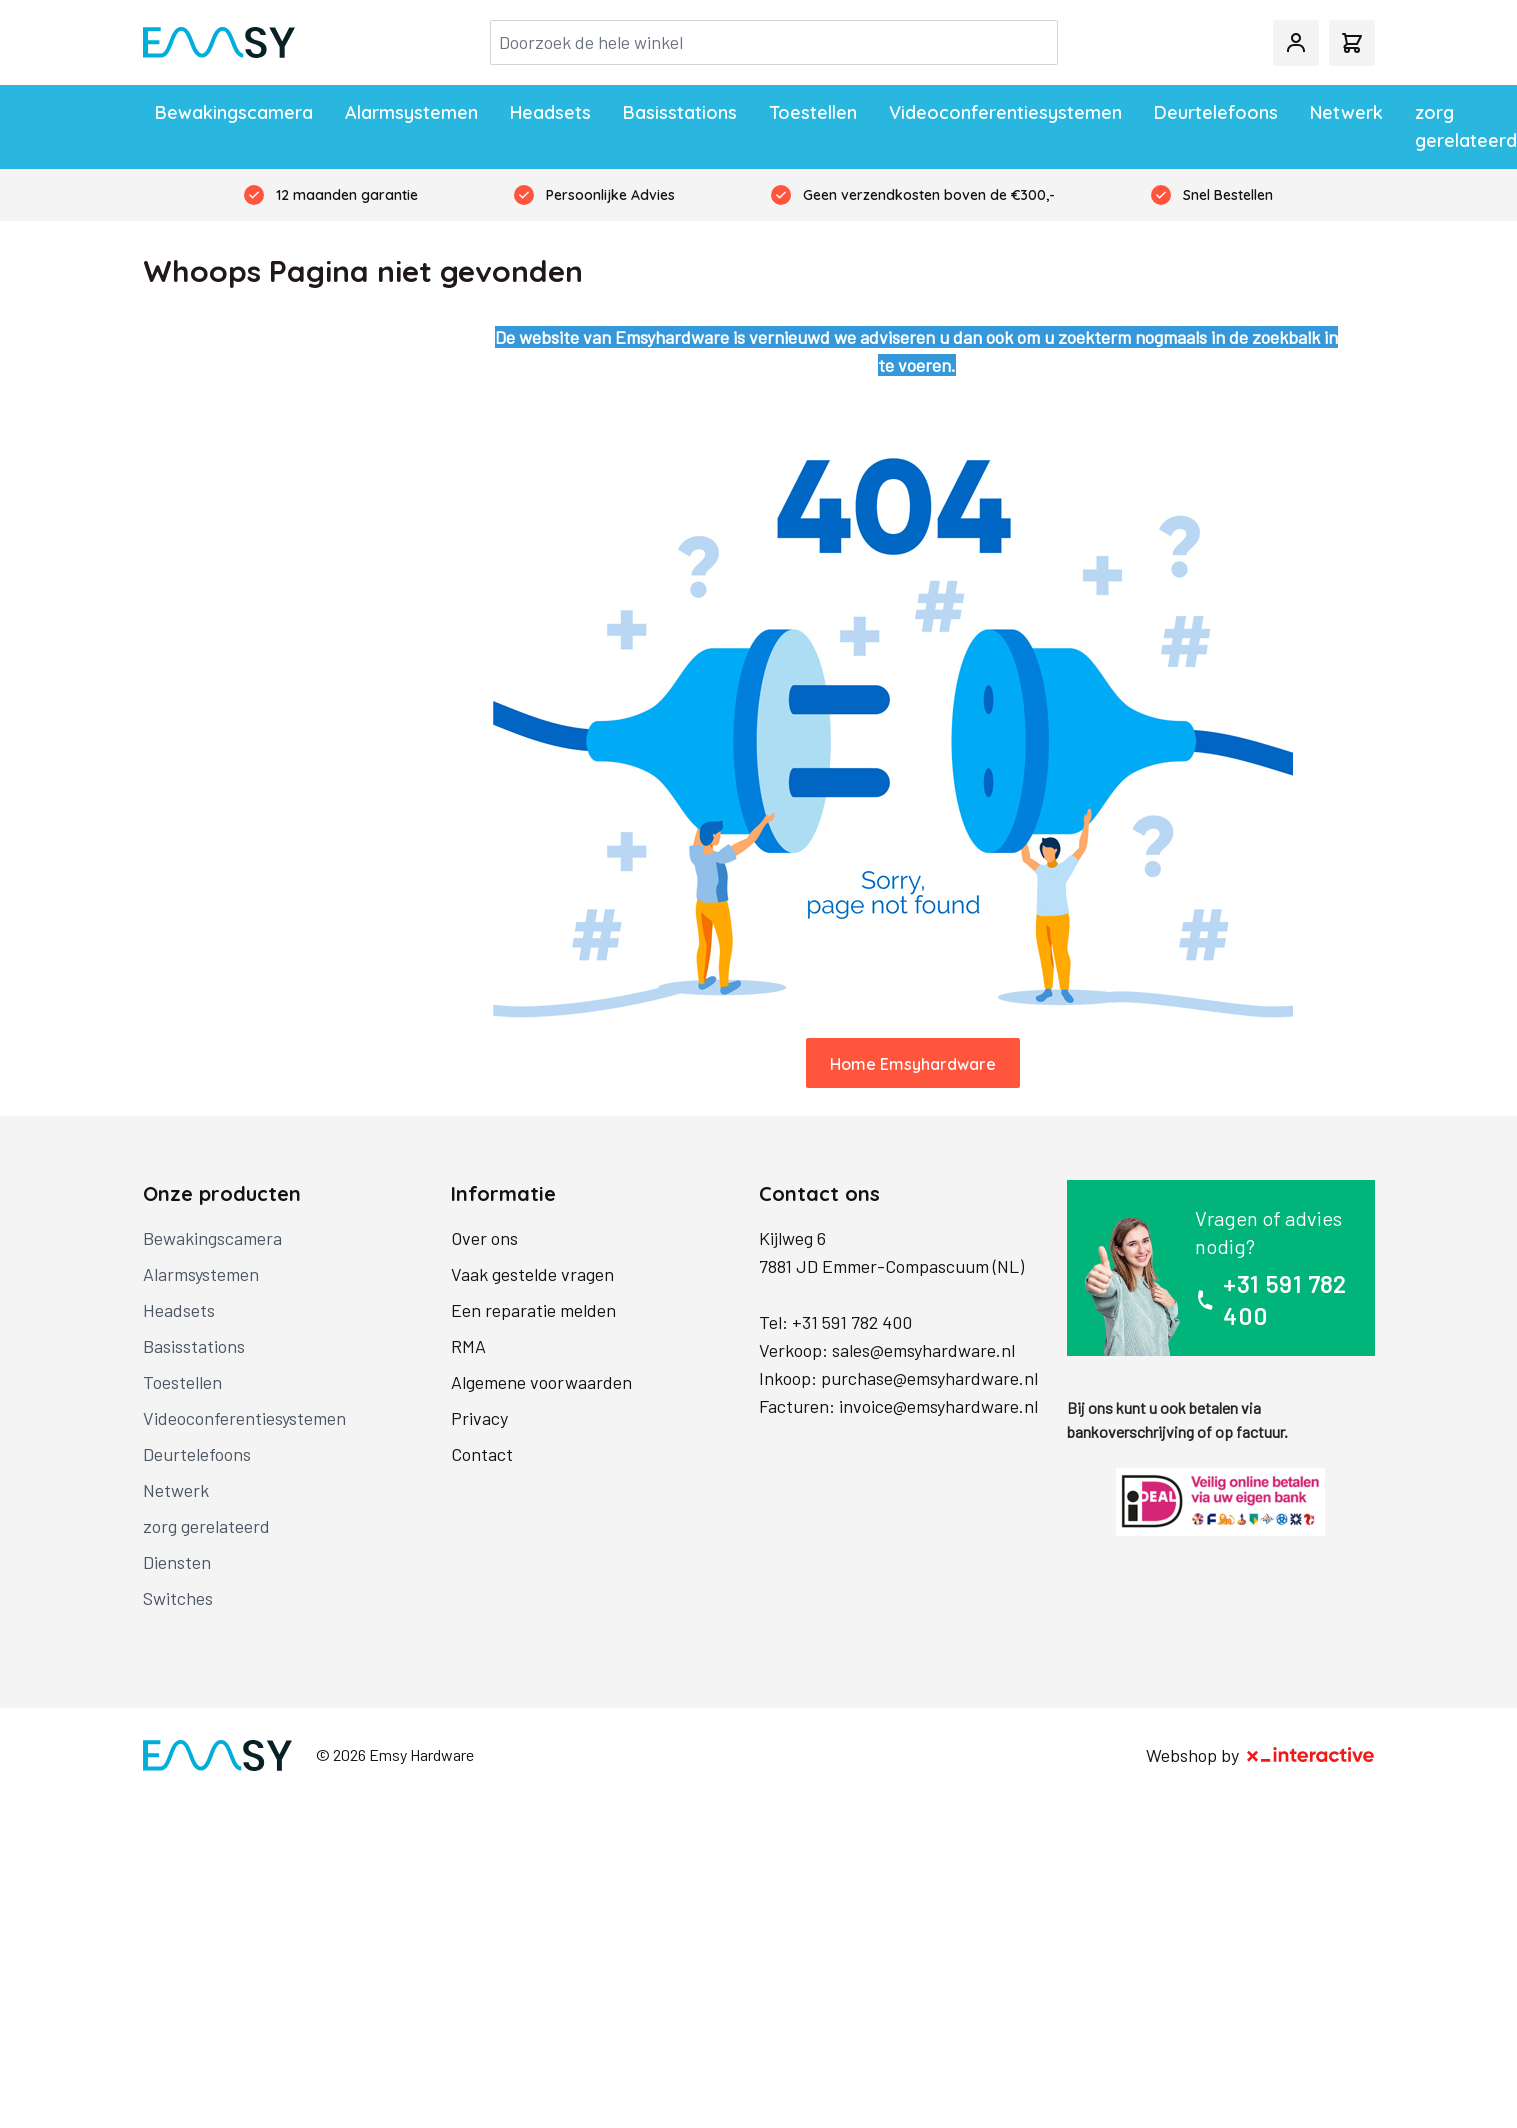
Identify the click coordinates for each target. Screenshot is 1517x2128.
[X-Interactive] (1311, 1755)
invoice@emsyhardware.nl (938, 1406)
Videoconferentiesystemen (1005, 112)
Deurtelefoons (1216, 112)
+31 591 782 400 (852, 1322)
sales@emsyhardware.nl (923, 1350)
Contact (482, 1454)
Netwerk (1346, 112)
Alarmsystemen (411, 112)
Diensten (177, 1562)
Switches (178, 1598)
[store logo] (219, 43)
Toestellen (813, 112)
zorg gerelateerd (1466, 126)
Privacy (479, 1418)
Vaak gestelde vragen (532, 1274)
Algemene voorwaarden (541, 1382)
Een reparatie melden (533, 1310)
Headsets (550, 112)
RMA (468, 1346)
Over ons (484, 1238)
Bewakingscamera (234, 112)
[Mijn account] (1296, 43)
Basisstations (680, 112)
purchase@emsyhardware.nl (929, 1378)
